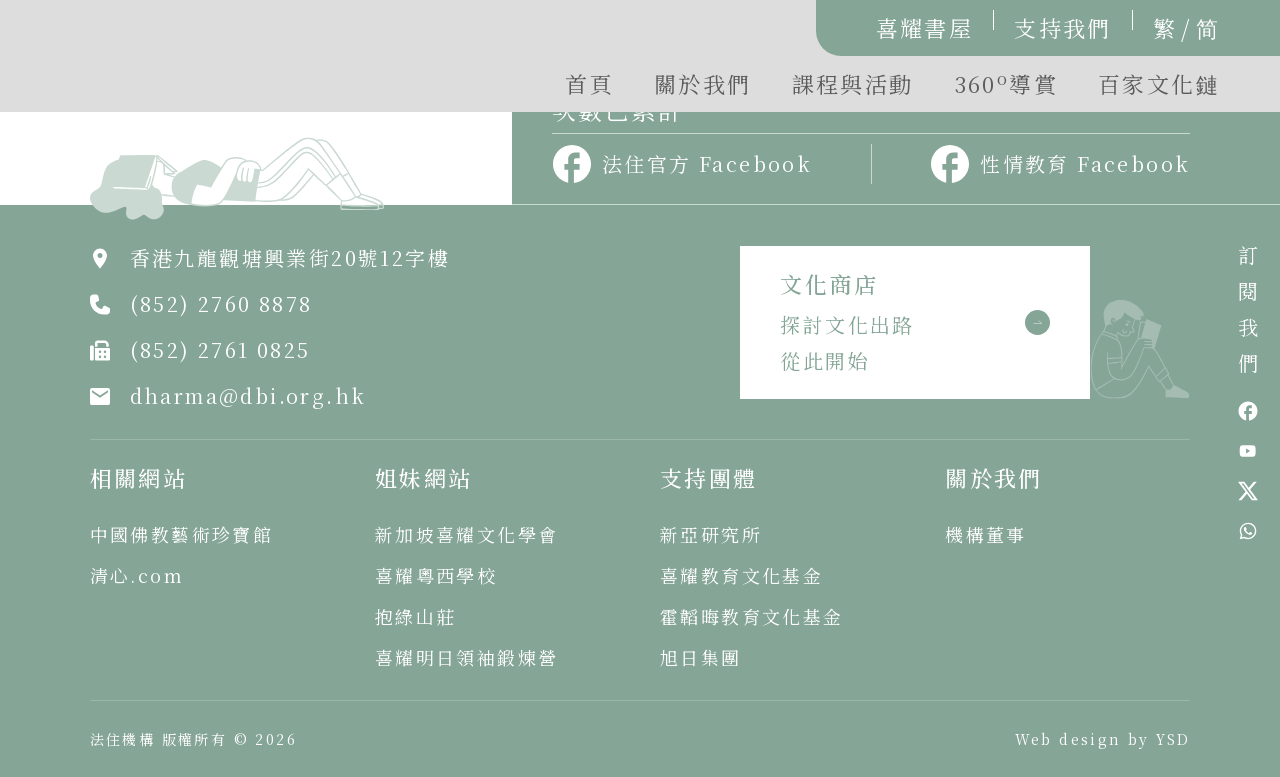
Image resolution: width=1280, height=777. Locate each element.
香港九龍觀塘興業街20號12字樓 (290, 257)
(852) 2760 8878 (221, 303)
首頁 (589, 83)
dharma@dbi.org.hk (248, 395)
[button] (1006, 89)
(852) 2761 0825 (220, 349)
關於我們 (703, 83)
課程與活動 (853, 83)
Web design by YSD (1103, 739)
